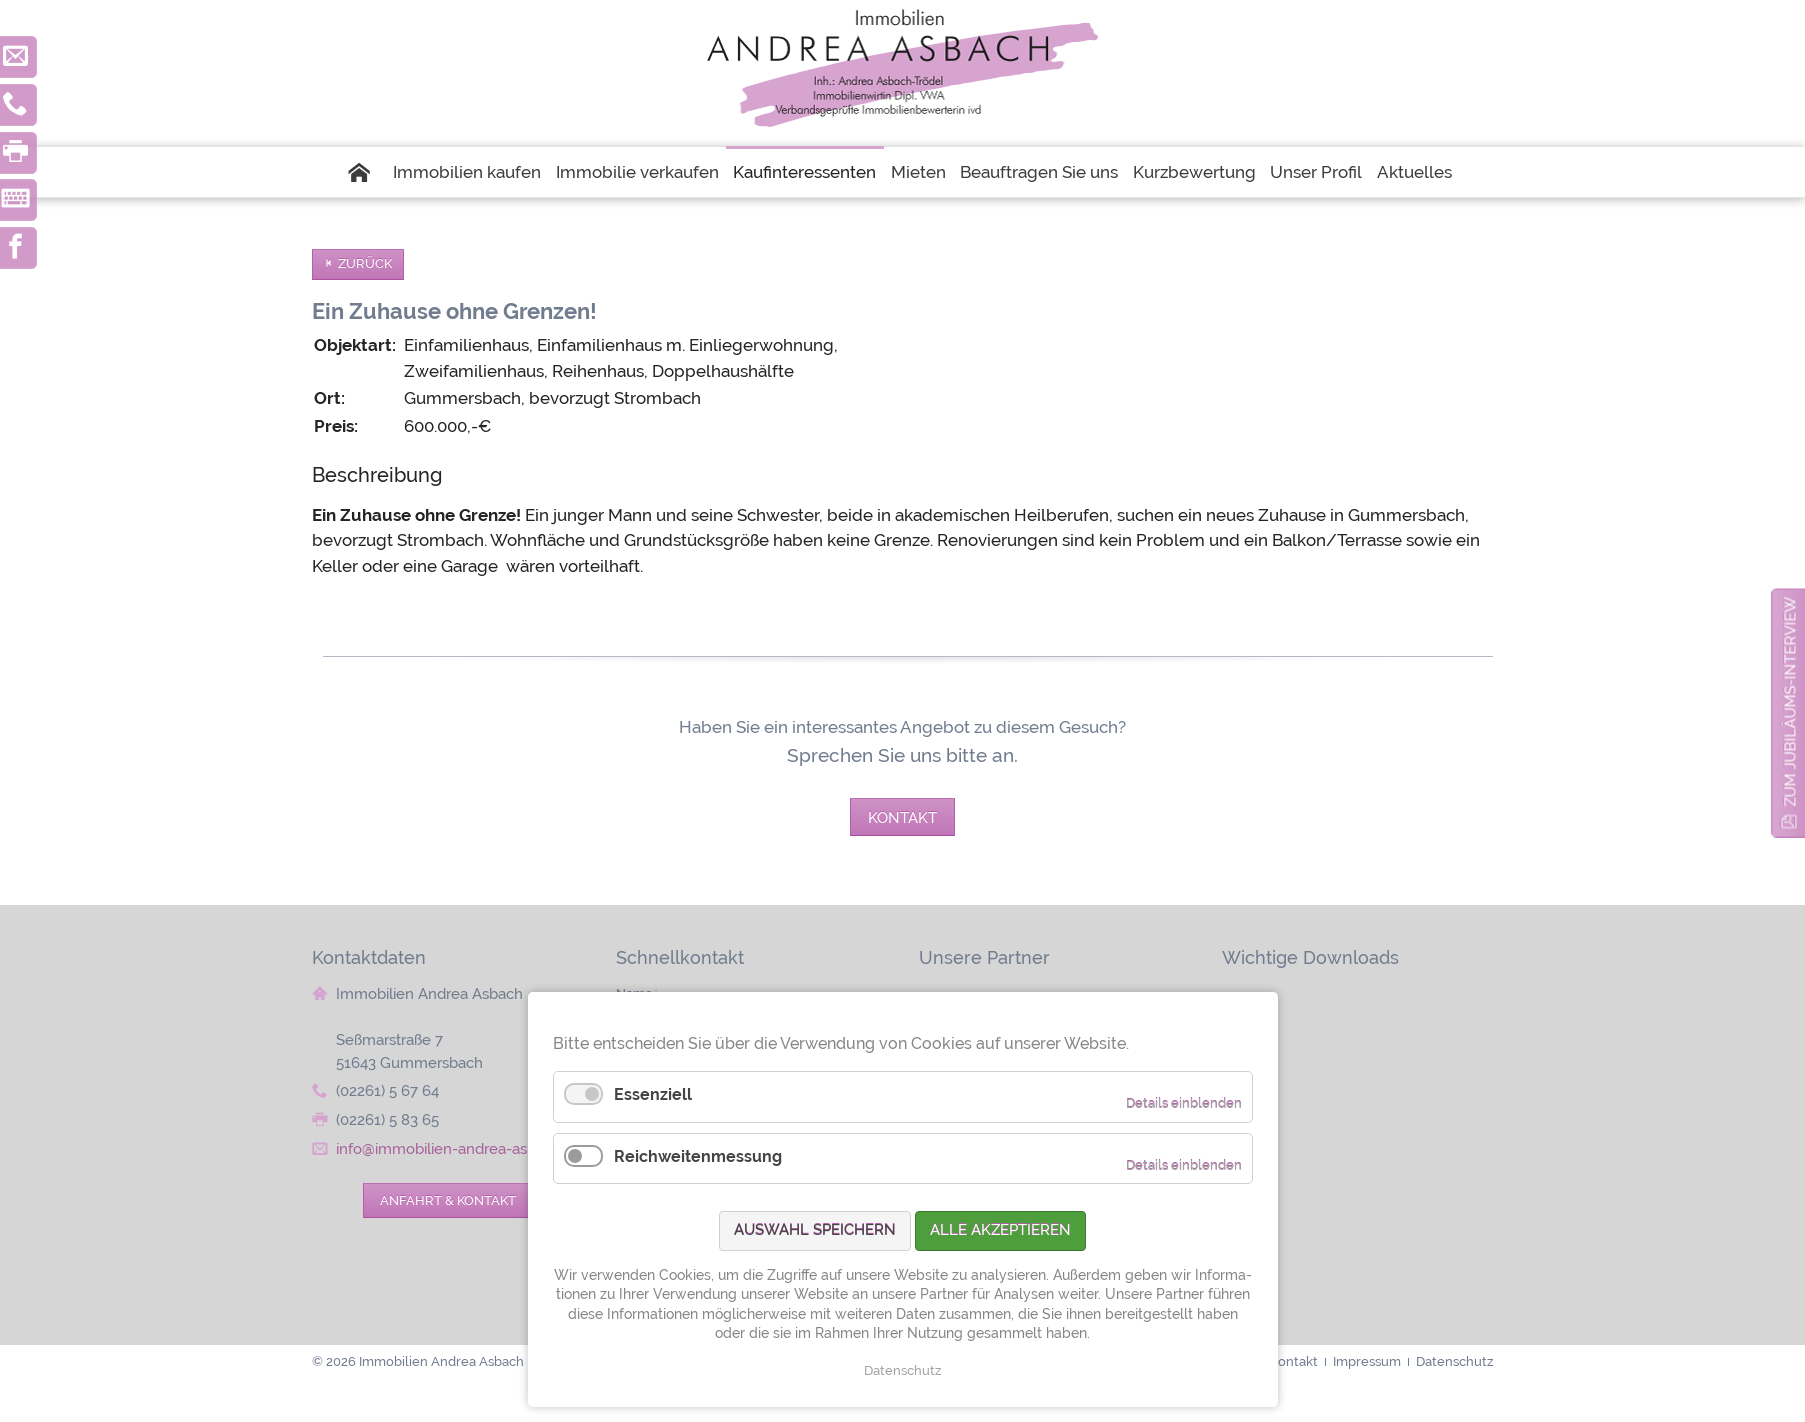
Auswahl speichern (815, 1230)
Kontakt (902, 817)
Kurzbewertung (1194, 172)
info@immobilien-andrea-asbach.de (459, 1149)
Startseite (366, 172)
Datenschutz (902, 1370)
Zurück (365, 263)
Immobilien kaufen (467, 172)
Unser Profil (1316, 172)
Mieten (918, 172)
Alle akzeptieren (1000, 1230)
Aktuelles (1414, 172)
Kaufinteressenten (804, 172)
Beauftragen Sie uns (1039, 172)
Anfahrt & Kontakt (448, 1200)
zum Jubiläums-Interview (1790, 701)
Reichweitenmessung (698, 1156)
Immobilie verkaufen (637, 172)
